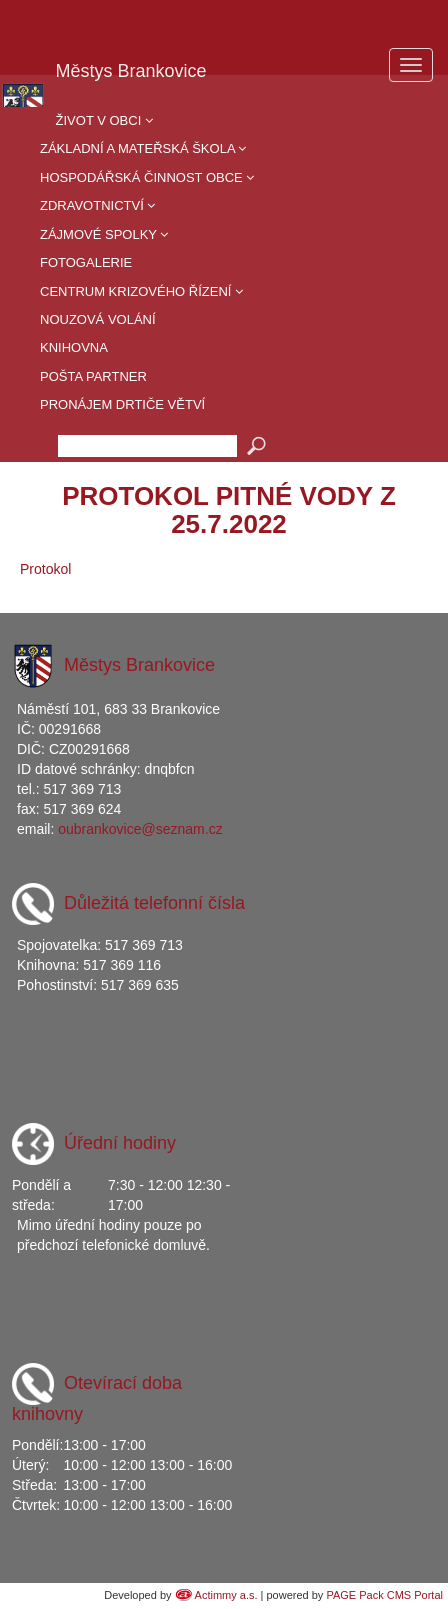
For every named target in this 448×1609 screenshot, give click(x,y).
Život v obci (104, 120)
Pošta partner (93, 376)
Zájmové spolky (104, 234)
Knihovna (74, 347)
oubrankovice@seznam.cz (140, 829)
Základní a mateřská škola (143, 148)
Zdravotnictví (97, 205)
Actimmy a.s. (226, 1595)
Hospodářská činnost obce (147, 177)
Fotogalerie (86, 262)
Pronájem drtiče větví (122, 404)
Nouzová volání (98, 319)
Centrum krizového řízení (141, 291)
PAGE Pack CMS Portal (384, 1595)
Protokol (45, 569)
